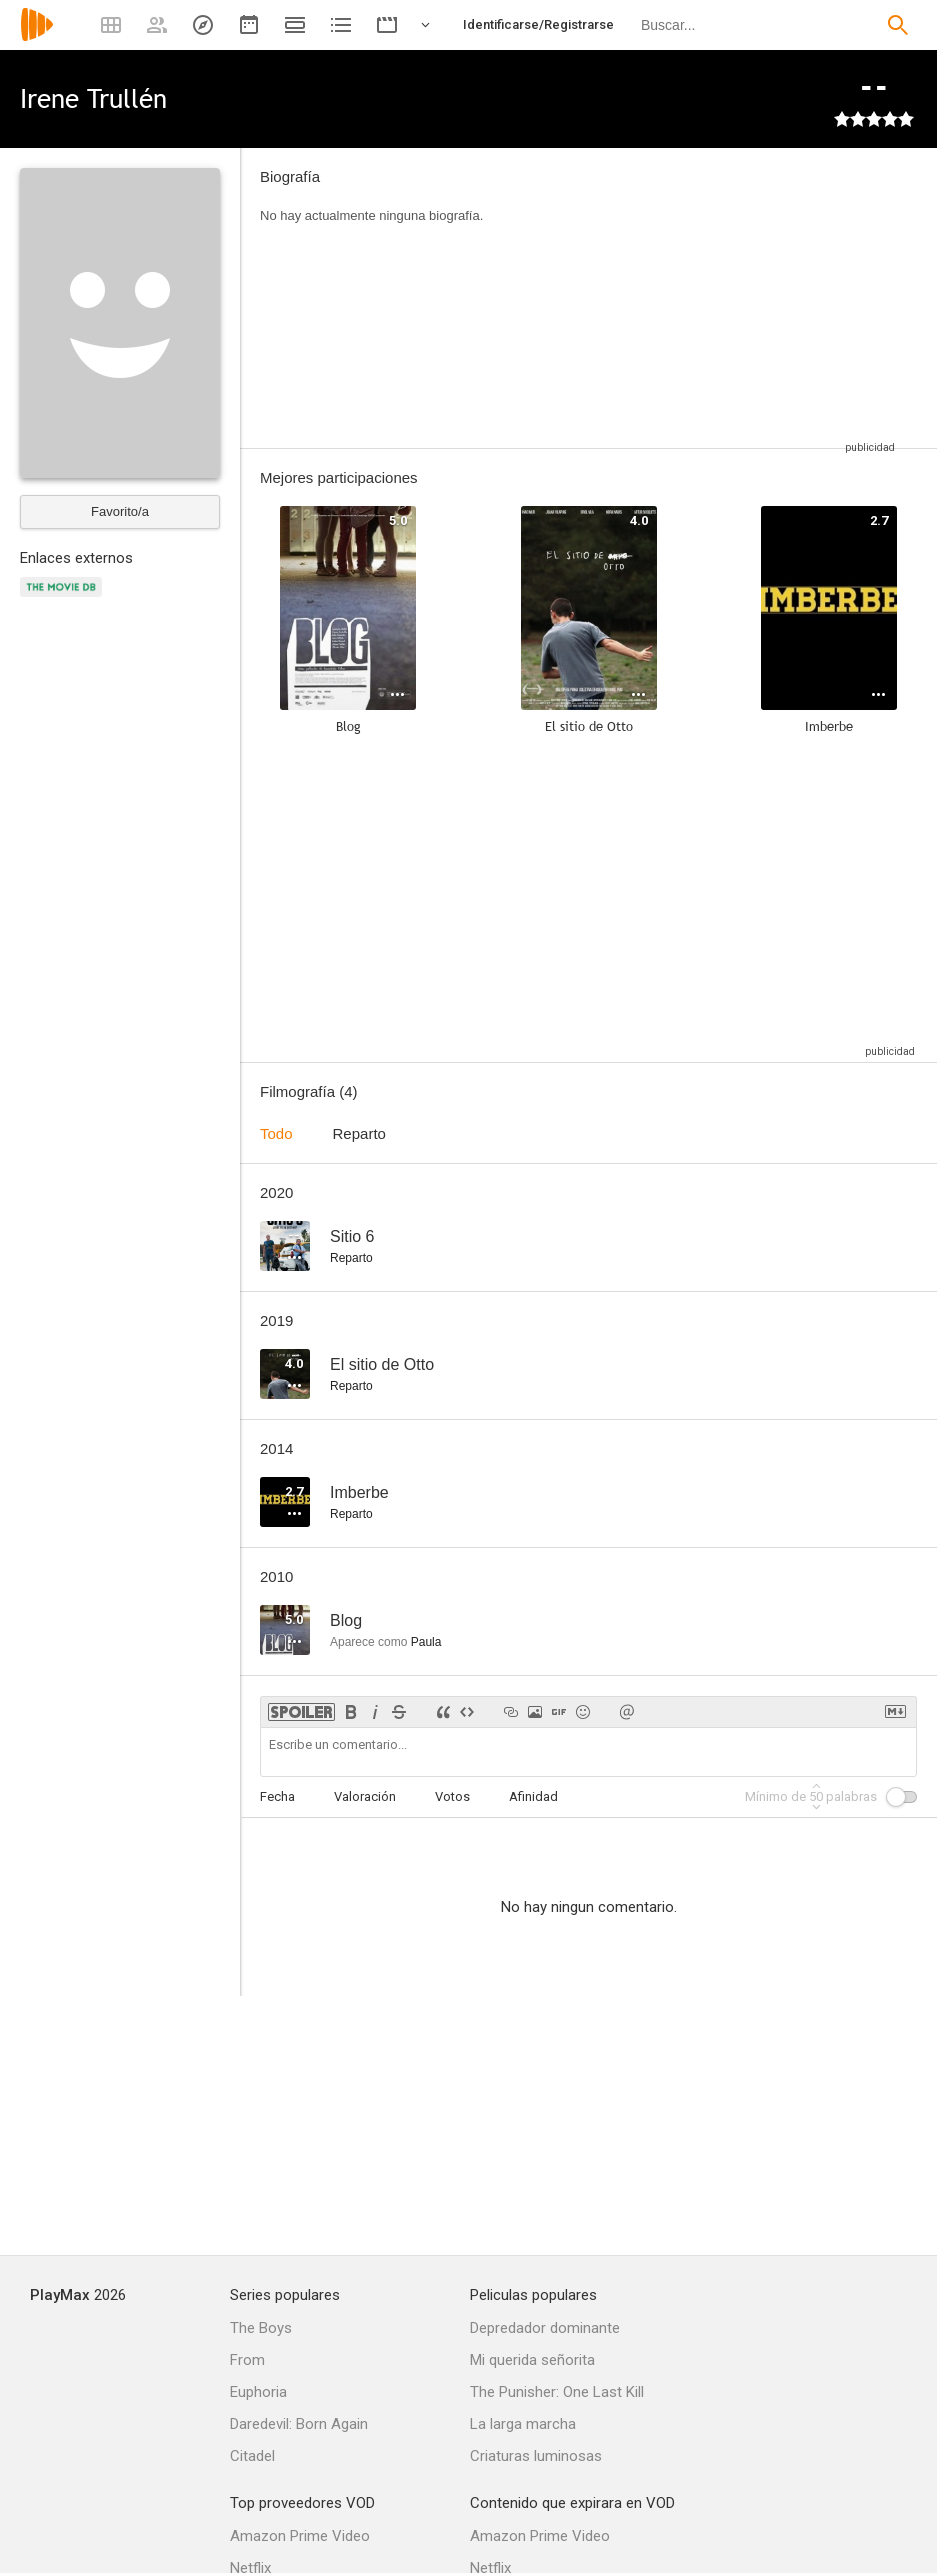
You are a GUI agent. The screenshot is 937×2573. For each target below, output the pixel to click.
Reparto (359, 1133)
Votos (452, 1796)
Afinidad (533, 1796)
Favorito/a (120, 511)
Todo (276, 1133)
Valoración (365, 1796)
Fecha (277, 1796)
